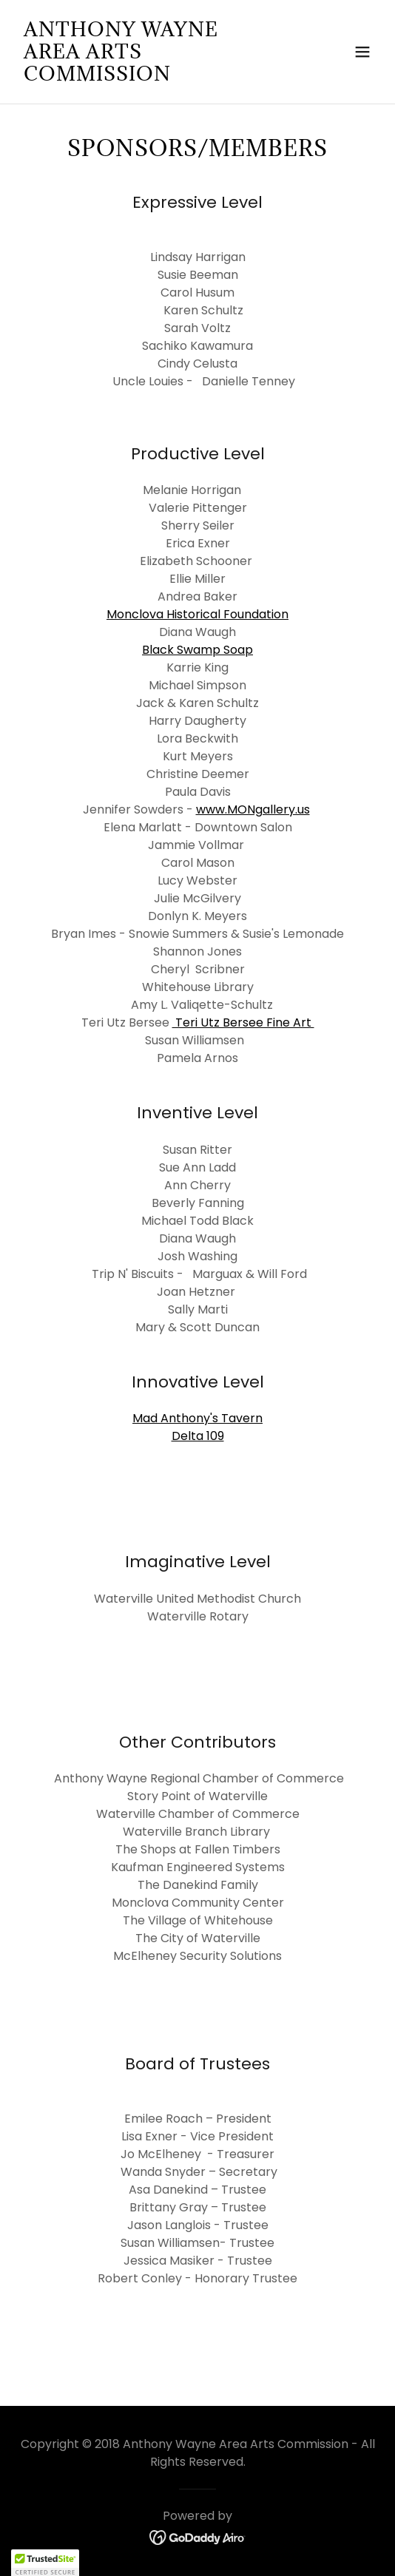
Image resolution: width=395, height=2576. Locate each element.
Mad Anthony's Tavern (197, 1418)
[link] (143, 76)
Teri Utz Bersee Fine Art (243, 1022)
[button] (362, 52)
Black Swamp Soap (197, 649)
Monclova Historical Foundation (197, 614)
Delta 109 (198, 1435)
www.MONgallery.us (253, 809)
